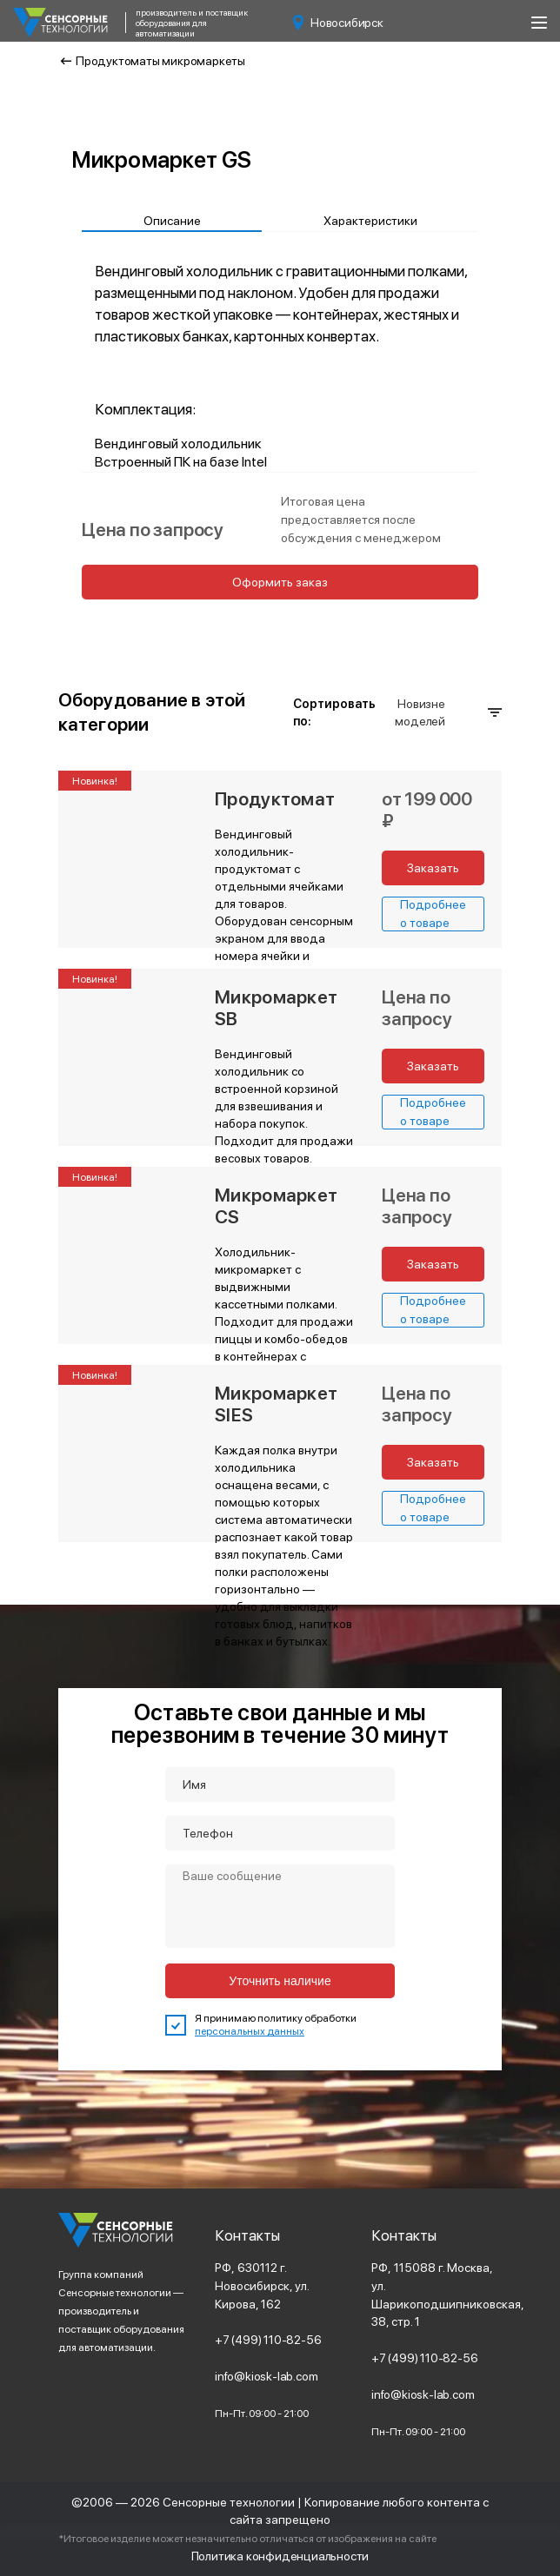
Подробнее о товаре (433, 913)
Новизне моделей (448, 712)
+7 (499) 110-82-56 (269, 2340)
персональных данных (249, 2031)
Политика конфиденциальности (280, 2556)
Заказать (433, 868)
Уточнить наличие (279, 1981)
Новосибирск (338, 22)
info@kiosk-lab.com (266, 2376)
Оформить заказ (280, 582)
